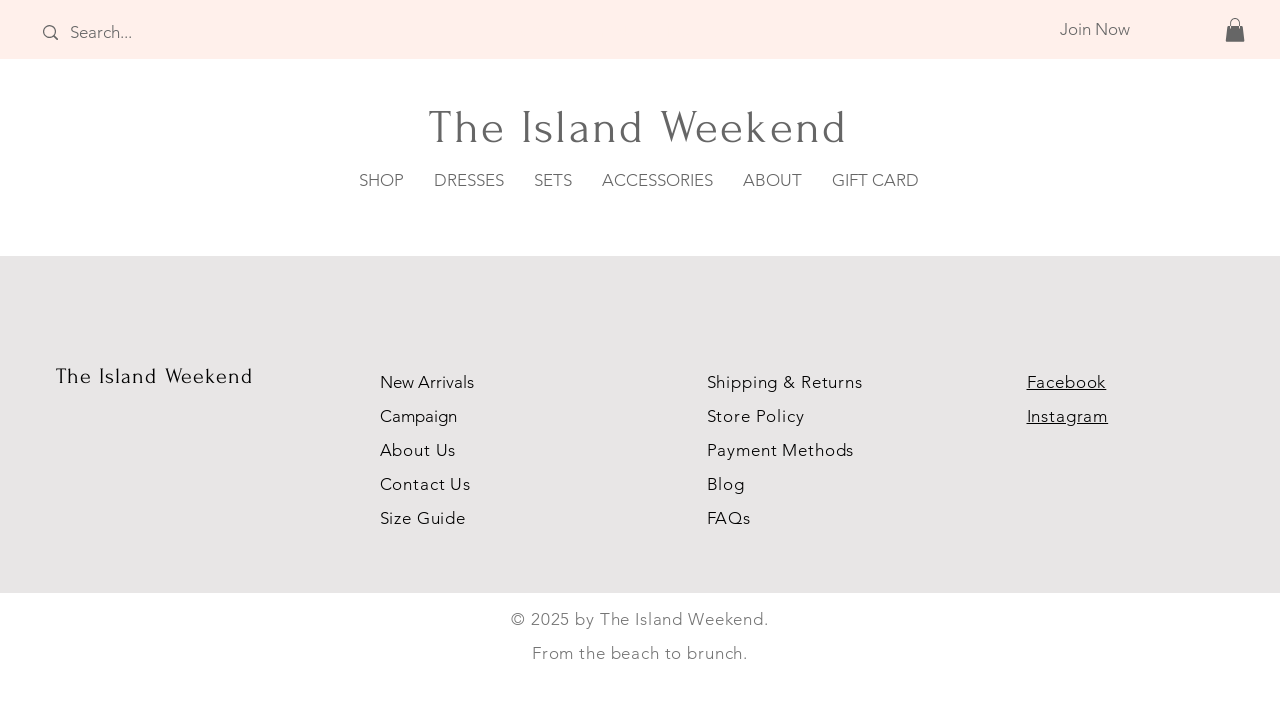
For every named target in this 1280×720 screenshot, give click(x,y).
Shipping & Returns (785, 382)
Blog (726, 484)
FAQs (729, 518)
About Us (421, 450)
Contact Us (426, 484)
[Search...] (157, 32)
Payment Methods (781, 450)
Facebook (1067, 382)
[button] (1235, 30)
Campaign (418, 416)
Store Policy (756, 416)
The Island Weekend (155, 376)
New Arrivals (427, 382)
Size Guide (423, 518)
